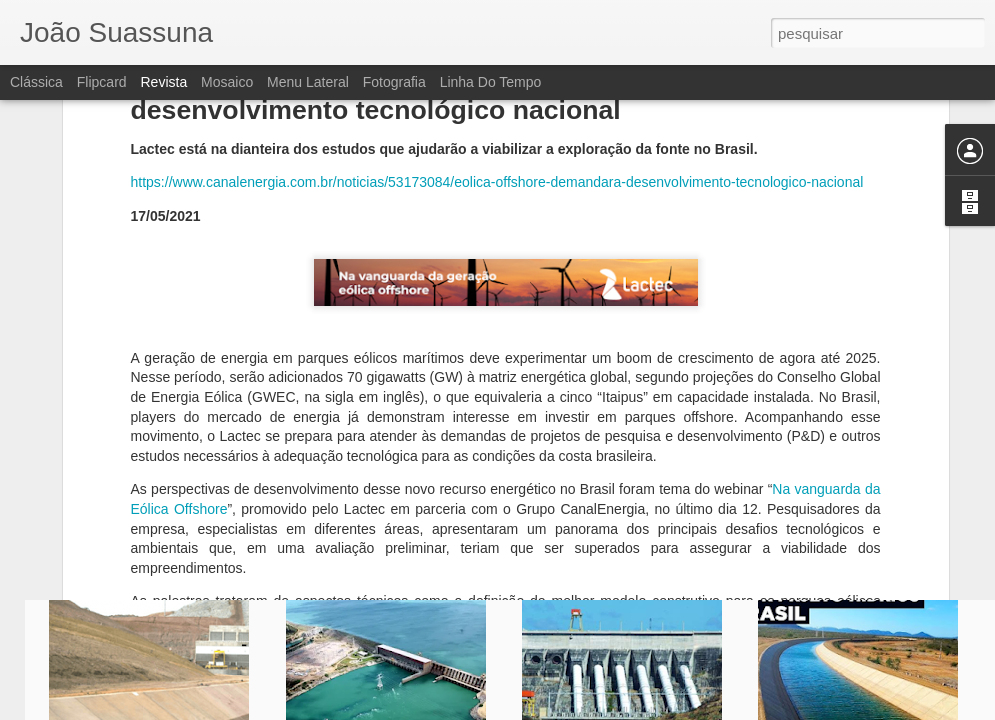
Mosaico (227, 82)
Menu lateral (308, 82)
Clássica (36, 82)
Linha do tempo (491, 82)
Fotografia (394, 82)
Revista (163, 82)
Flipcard (102, 82)
